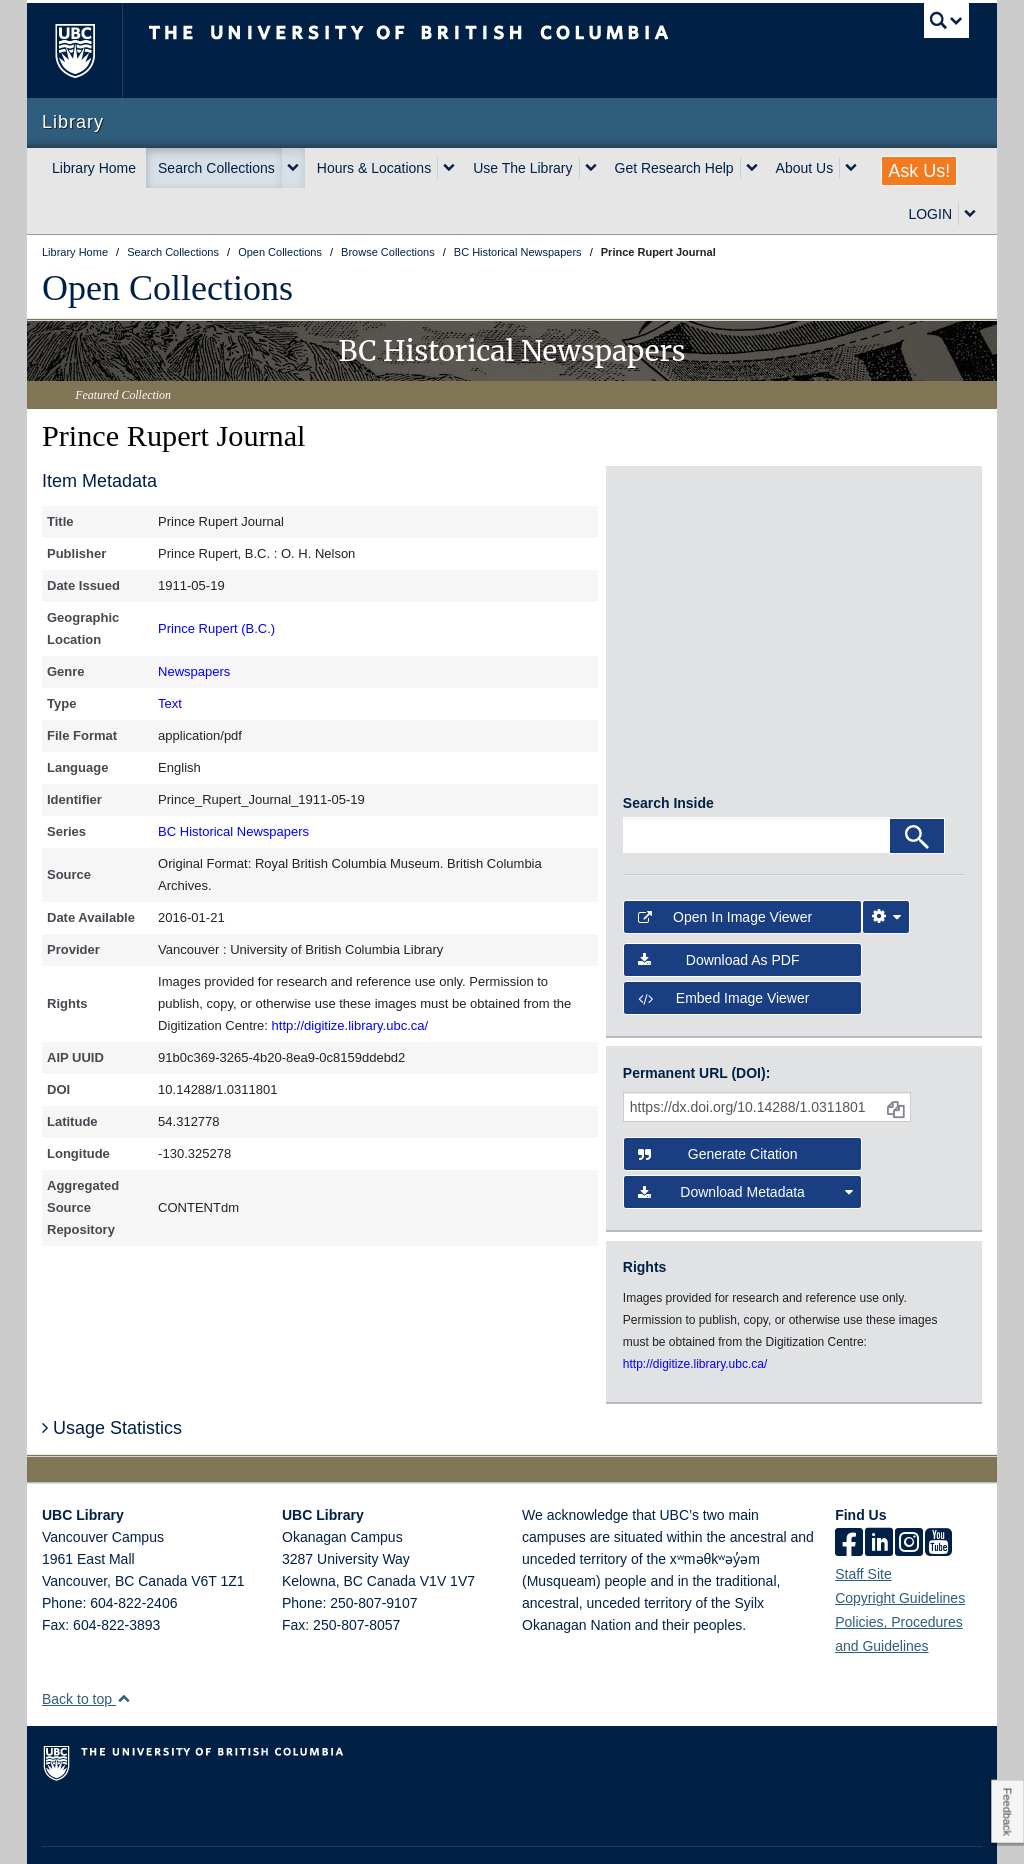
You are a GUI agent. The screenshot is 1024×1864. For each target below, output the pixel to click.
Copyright (300, 1830)
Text (170, 703)
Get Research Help (674, 168)
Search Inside (668, 751)
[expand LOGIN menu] (970, 214)
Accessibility (377, 1830)
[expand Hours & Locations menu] (449, 168)
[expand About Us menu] (851, 168)
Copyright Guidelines (900, 1546)
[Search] (917, 784)
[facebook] (849, 1492)
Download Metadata (745, 1140)
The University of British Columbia (89, 50)
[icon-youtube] (938, 1492)
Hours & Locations (374, 168)
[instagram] (909, 1492)
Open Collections (167, 288)
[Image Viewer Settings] (886, 865)
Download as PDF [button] (719, 907)
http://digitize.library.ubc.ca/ (350, 1025)
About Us (805, 168)
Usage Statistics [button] (112, 1375)
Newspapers (194, 671)
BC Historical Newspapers (233, 831)
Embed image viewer (724, 945)
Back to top (86, 1647)
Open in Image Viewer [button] (725, 865)
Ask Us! (919, 171)
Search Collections (216, 168)
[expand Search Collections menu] (293, 168)
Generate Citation (718, 1102)
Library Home (94, 168)
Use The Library (522, 168)
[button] (123, 1646)
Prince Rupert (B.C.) (216, 628)
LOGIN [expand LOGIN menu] (930, 214)
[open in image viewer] (666, 545)
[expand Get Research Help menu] (752, 168)
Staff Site (863, 1522)
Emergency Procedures (104, 1830)
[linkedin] (879, 1492)
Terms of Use (221, 1830)
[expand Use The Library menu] (591, 168)
